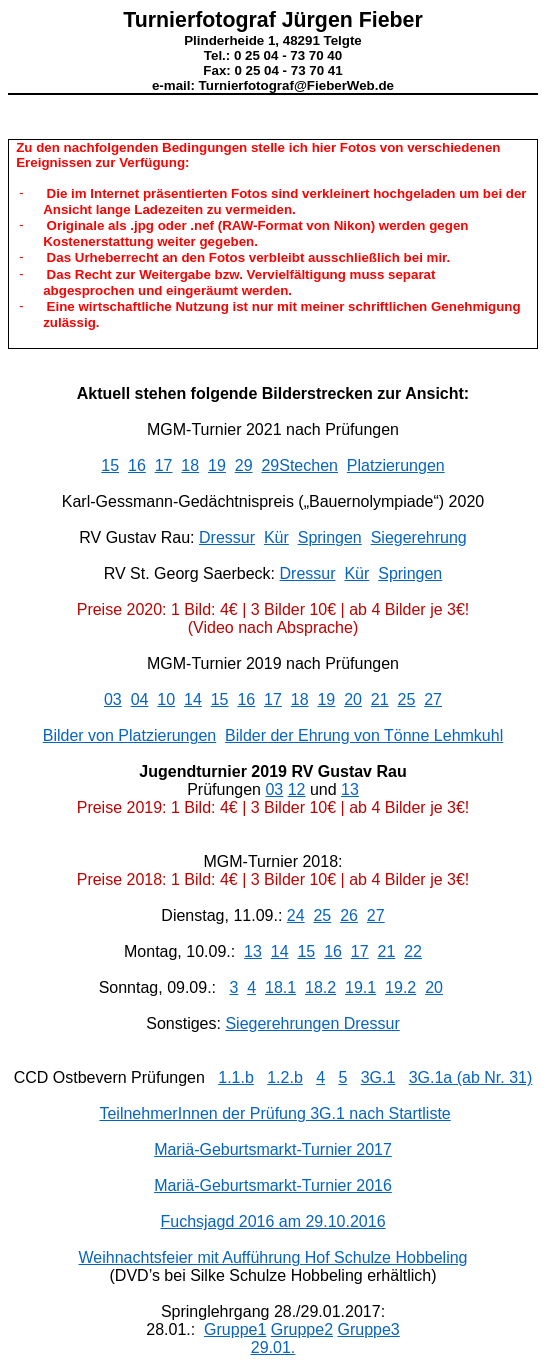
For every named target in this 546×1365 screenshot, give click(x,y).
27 (433, 699)
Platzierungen (396, 465)
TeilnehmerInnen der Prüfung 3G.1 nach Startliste (274, 1113)
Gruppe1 (235, 1329)
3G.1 (378, 1077)
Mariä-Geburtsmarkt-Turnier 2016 (273, 1185)
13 (350, 789)
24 (296, 915)
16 (137, 465)
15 (110, 465)
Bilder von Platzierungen (129, 735)
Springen (330, 537)
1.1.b (236, 1077)
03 (113, 699)
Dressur (227, 537)
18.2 (320, 987)
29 (244, 465)
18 (190, 465)
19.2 (400, 987)
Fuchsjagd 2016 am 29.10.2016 (272, 1221)
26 (349, 915)
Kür (276, 537)
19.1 (360, 987)
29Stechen (299, 465)
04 (140, 699)
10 (166, 699)
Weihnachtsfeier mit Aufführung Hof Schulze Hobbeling (273, 1257)
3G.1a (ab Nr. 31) (471, 1077)
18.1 (280, 987)
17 (164, 465)
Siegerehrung (419, 537)
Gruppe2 (302, 1329)
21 (380, 699)
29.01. (273, 1347)
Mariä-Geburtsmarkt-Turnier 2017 (273, 1149)
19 (217, 465)
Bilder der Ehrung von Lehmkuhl (364, 735)
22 (413, 951)
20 (353, 699)
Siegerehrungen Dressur (312, 1023)
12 (297, 789)
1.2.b (285, 1077)
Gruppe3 (369, 1329)
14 (193, 699)
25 (407, 699)
